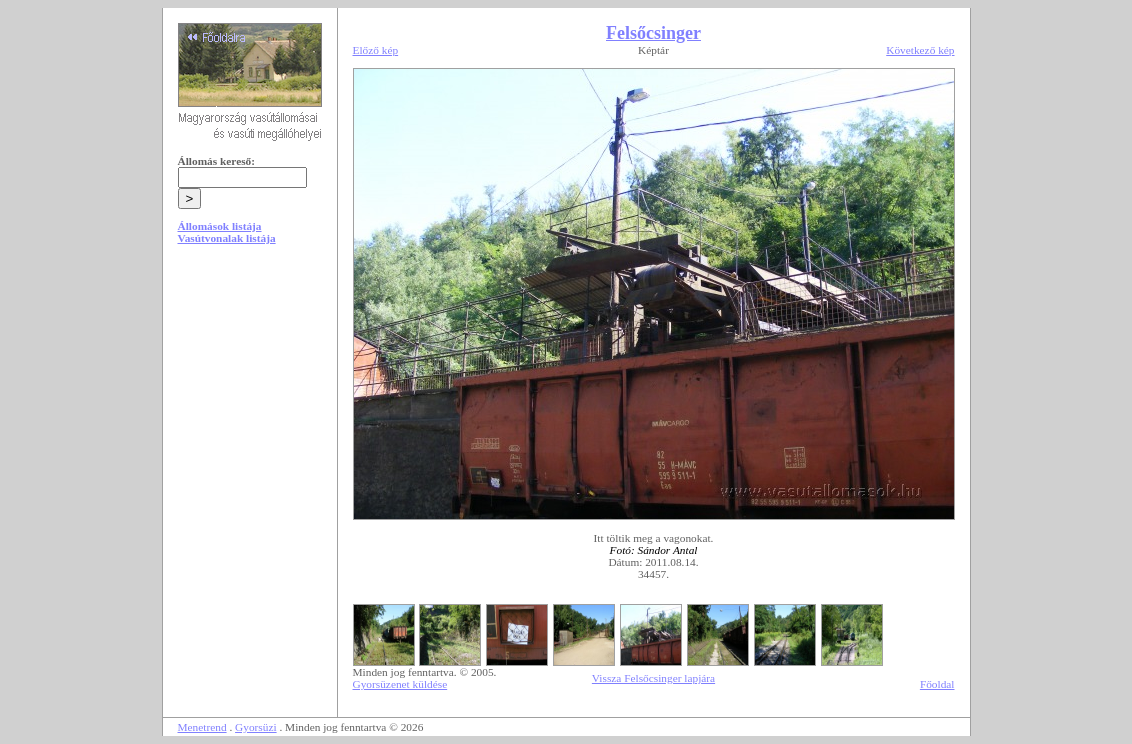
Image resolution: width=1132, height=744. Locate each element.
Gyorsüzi (256, 727)
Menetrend (202, 727)
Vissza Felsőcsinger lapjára (653, 678)
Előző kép (376, 50)
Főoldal (937, 684)
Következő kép (920, 50)
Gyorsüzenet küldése (400, 684)
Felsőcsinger (653, 33)
